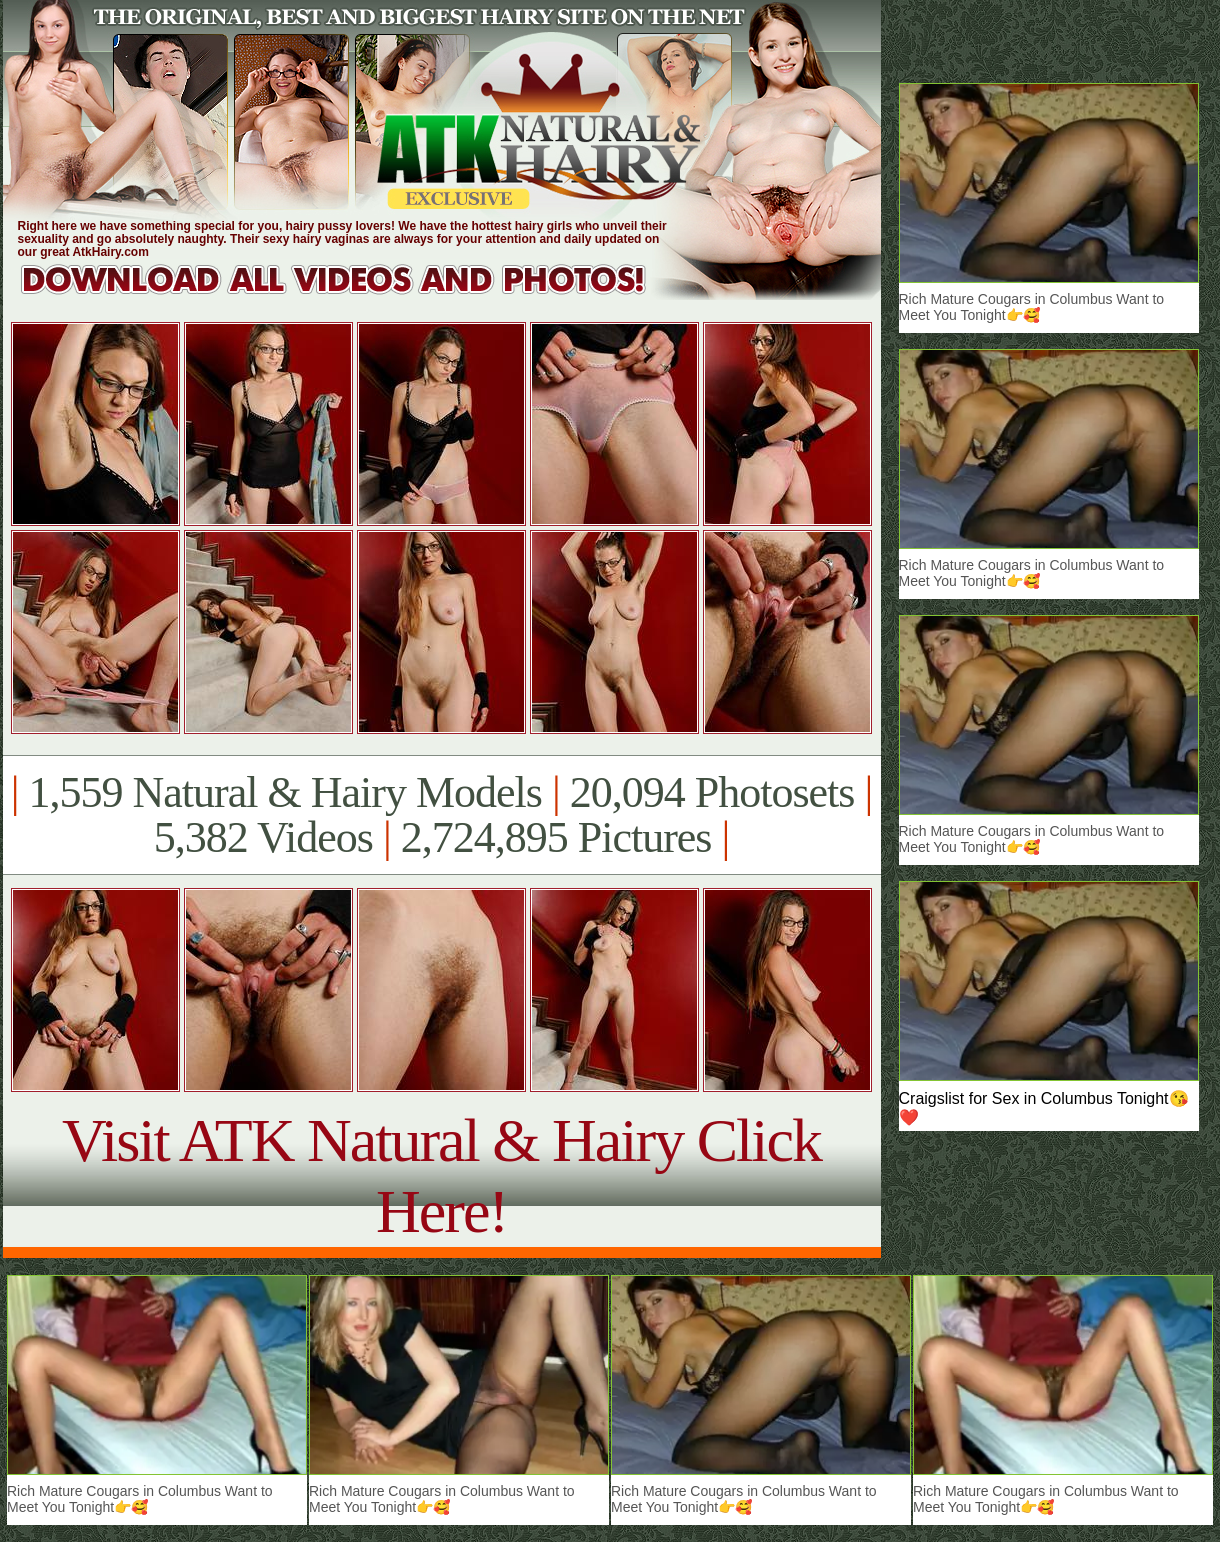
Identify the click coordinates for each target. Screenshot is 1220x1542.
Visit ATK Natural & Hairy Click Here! (441, 1175)
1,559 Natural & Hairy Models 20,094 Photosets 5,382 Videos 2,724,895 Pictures (441, 815)
